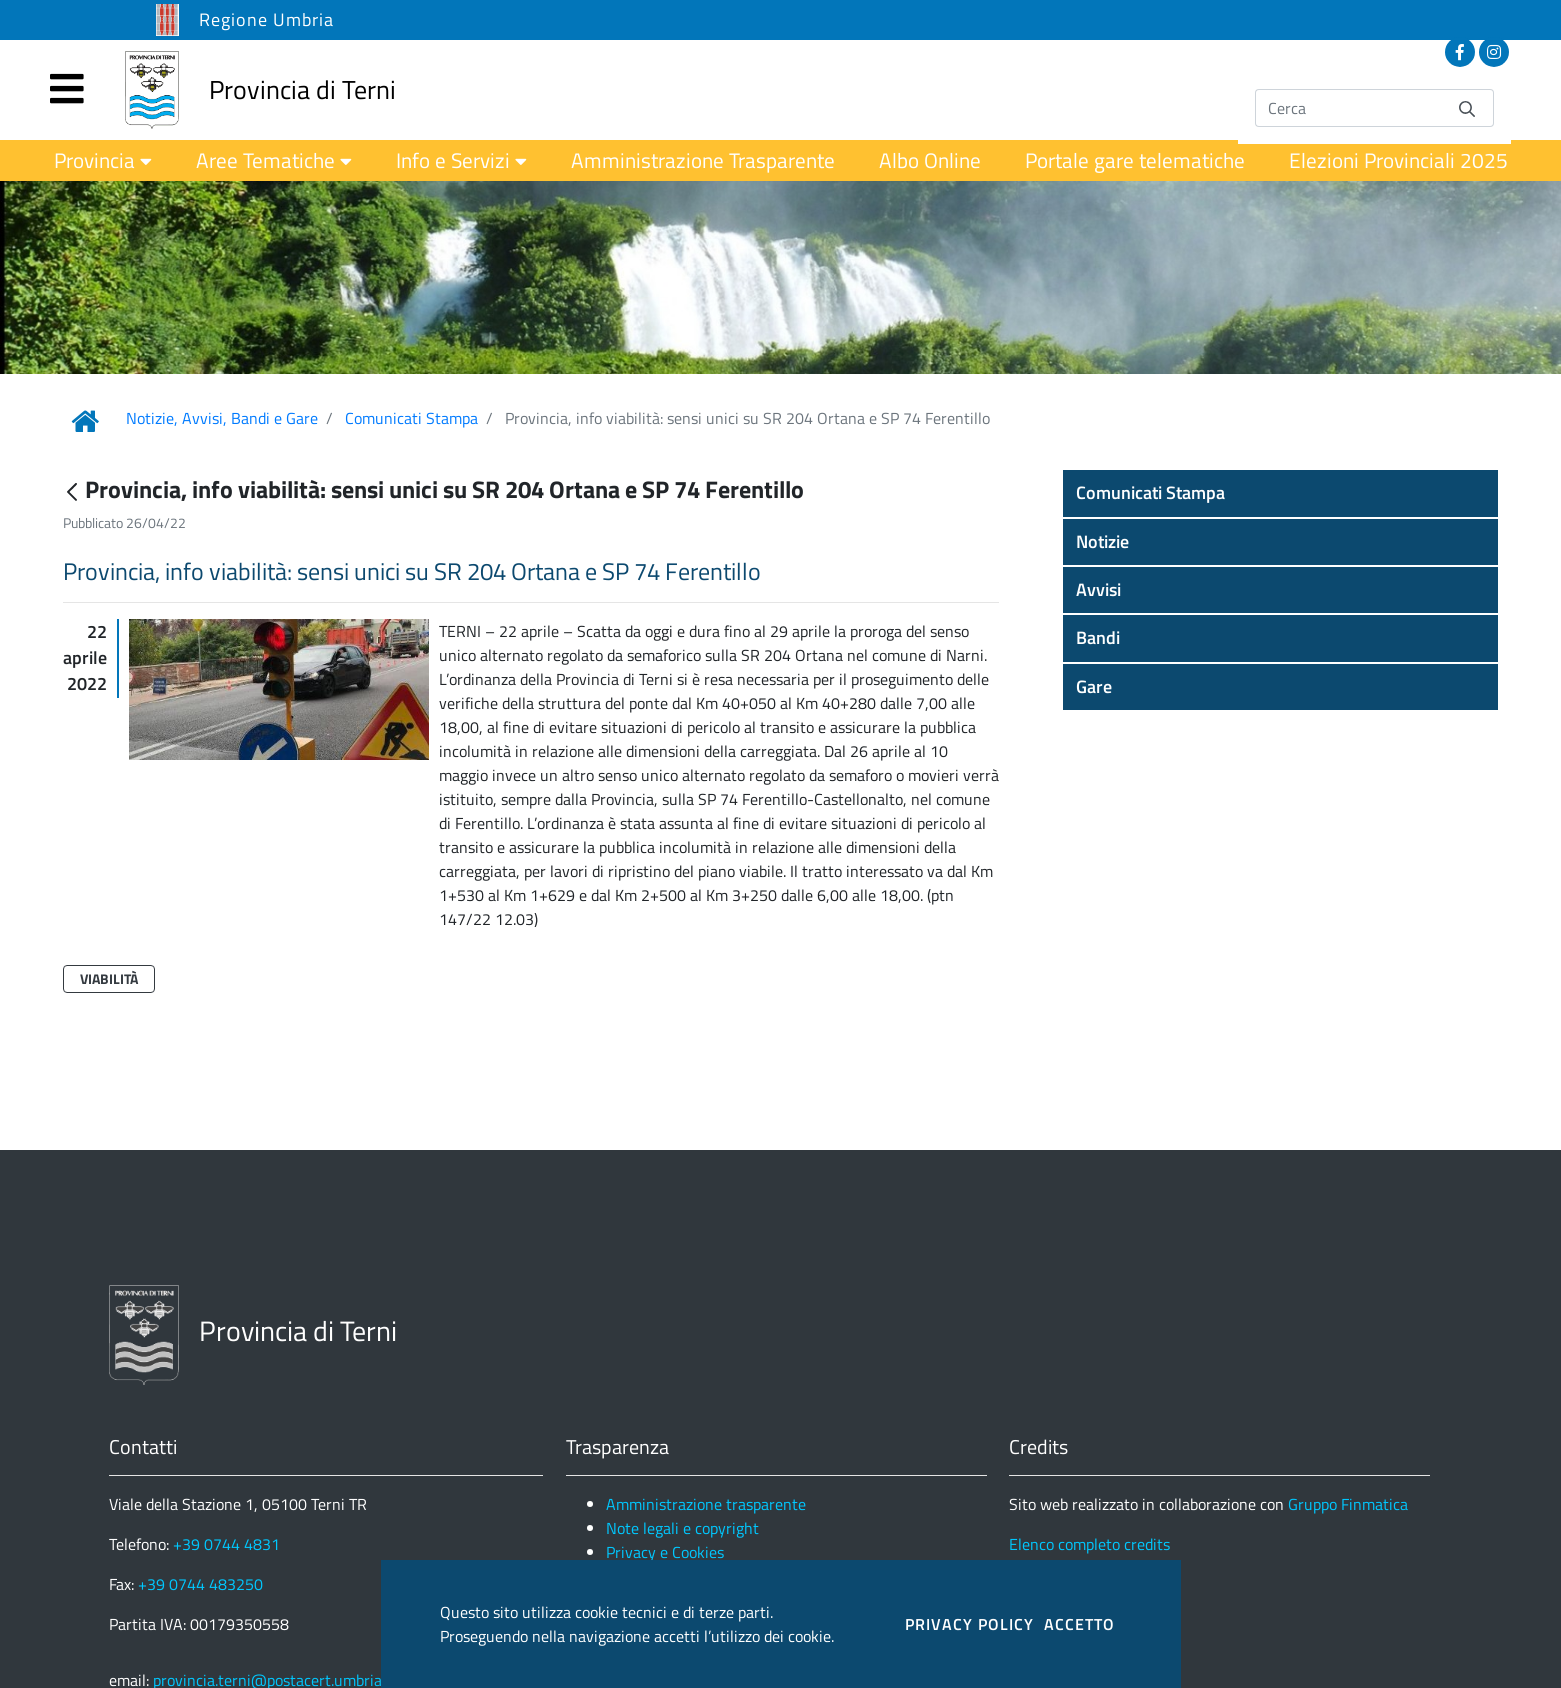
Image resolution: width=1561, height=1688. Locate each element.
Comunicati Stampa (411, 418)
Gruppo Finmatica (1348, 1504)
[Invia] (1467, 107)
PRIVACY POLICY (969, 1624)
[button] (1281, 493)
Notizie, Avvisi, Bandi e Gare (222, 418)
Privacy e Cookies (665, 1552)
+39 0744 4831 (226, 1544)
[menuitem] (103, 160)
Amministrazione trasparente (706, 1504)
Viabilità (109, 978)
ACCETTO (1079, 1624)
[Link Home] (85, 421)
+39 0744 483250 (200, 1584)
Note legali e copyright (682, 1528)
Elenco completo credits (1089, 1544)
